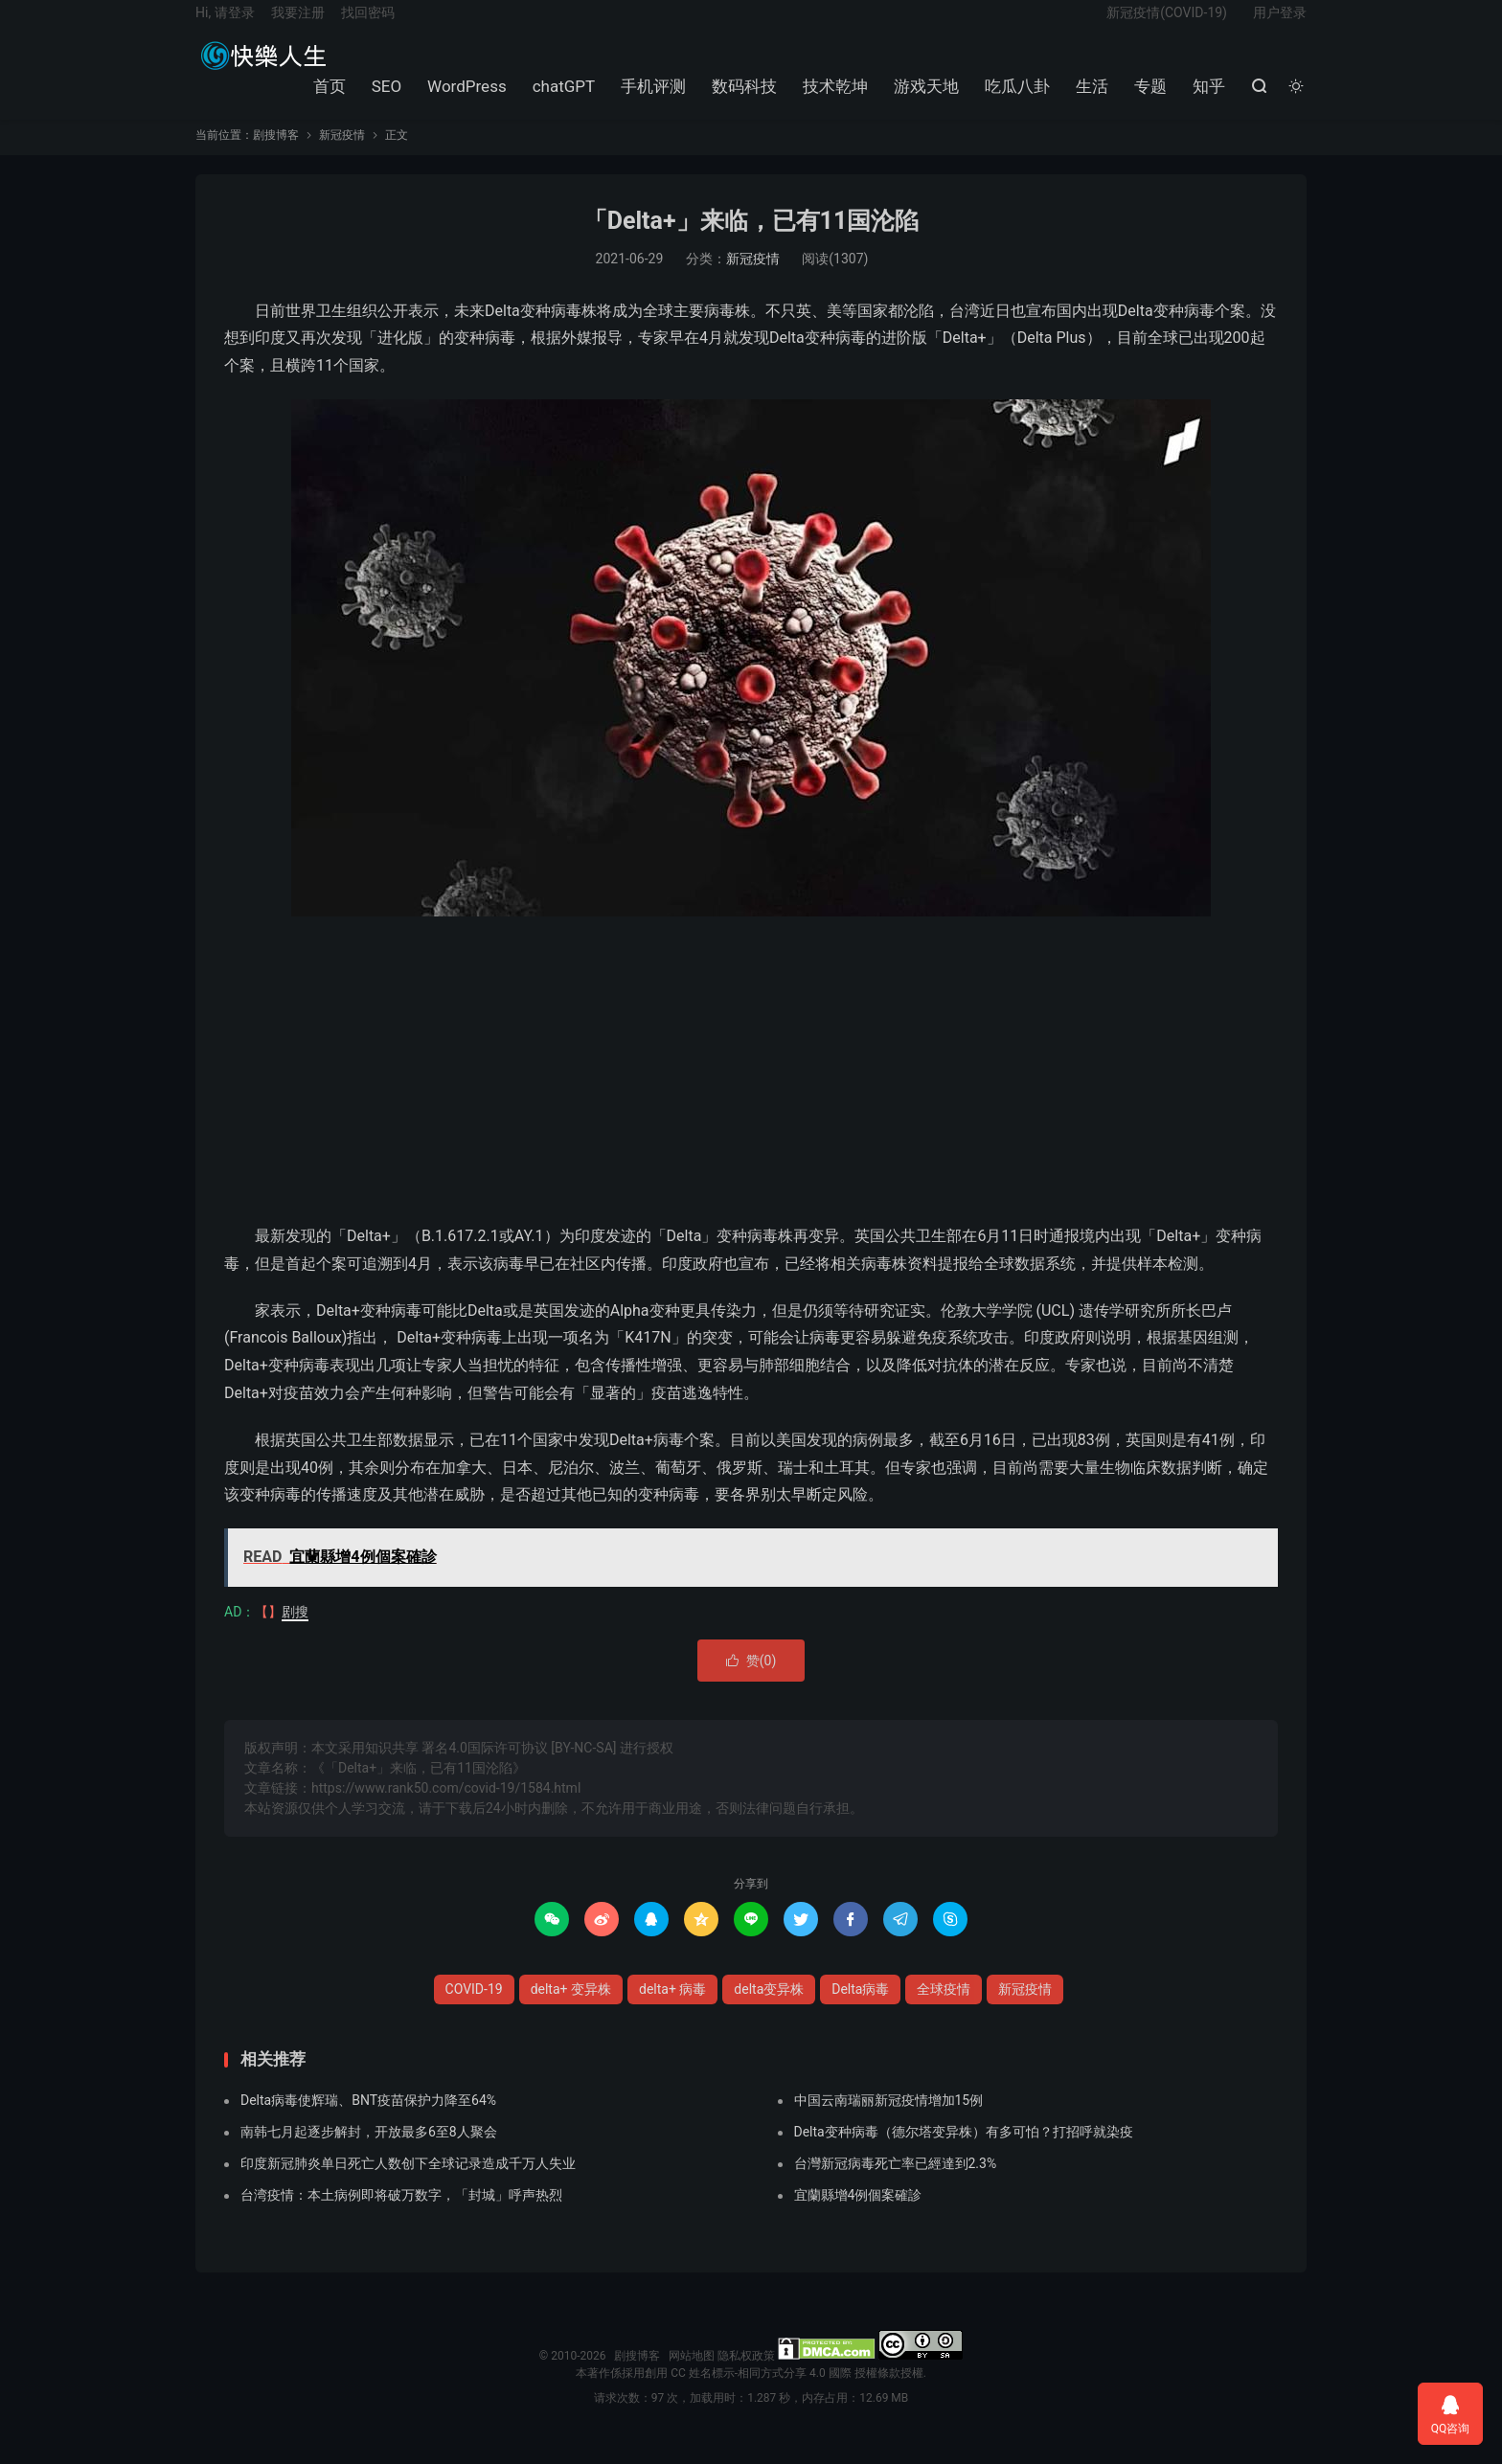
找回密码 (368, 25)
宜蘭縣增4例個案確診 (858, 2215)
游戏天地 (923, 98)
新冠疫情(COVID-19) (1166, 25)
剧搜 (295, 1631)
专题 (1147, 98)
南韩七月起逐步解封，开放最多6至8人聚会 (368, 2151)
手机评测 (650, 98)
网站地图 (692, 2376)
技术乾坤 (832, 98)
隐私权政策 (746, 2376)
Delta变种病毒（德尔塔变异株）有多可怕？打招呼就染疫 (963, 2151)
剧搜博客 (262, 68)
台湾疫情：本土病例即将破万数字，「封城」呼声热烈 (401, 2215)
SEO (383, 98)
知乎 (1206, 98)
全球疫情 (943, 2008)
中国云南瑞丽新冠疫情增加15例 (889, 2120)
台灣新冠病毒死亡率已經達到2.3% (895, 2183)
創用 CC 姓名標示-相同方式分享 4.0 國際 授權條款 (772, 2393)
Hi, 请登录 (225, 25)
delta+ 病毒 (672, 2008)
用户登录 (1280, 25)
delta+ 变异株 (571, 2008)
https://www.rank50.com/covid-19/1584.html (445, 1807)
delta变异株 (769, 2008)
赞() (751, 1679)
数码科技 (741, 98)
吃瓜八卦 (1014, 98)
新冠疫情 (342, 155)
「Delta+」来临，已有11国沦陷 (751, 241)
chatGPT (560, 98)
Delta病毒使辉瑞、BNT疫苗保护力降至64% (368, 2120)
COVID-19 (474, 2008)
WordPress (464, 98)
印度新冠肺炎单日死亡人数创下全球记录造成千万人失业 (408, 2183)
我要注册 (298, 25)
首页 (325, 98)
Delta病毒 (860, 2008)
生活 (1089, 98)
